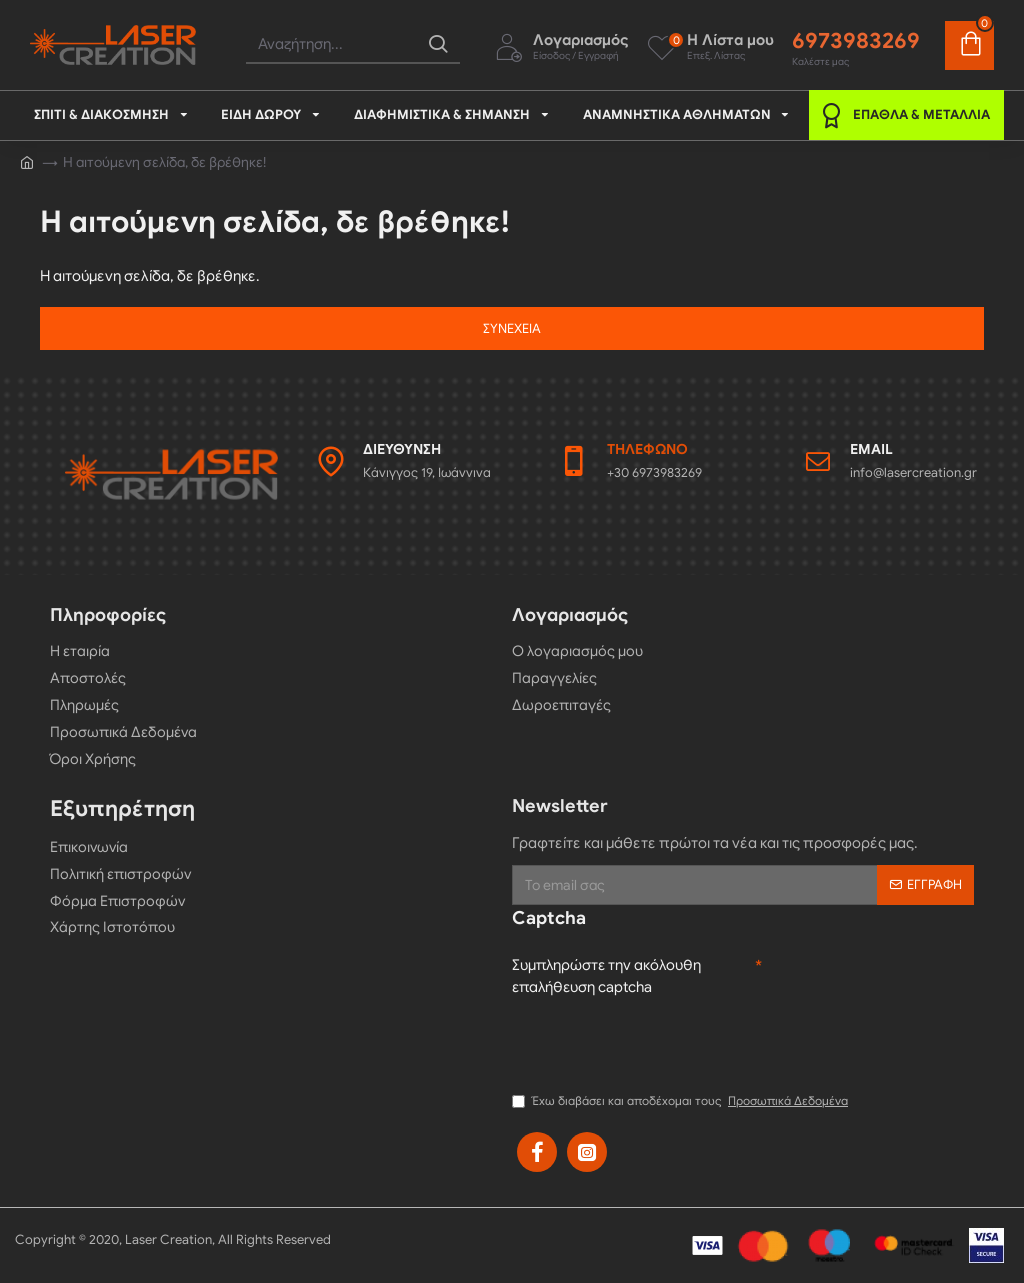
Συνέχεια (512, 328)
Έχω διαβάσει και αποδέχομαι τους (681, 1101)
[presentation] (664, 1042)
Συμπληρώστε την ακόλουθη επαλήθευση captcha (608, 975)
